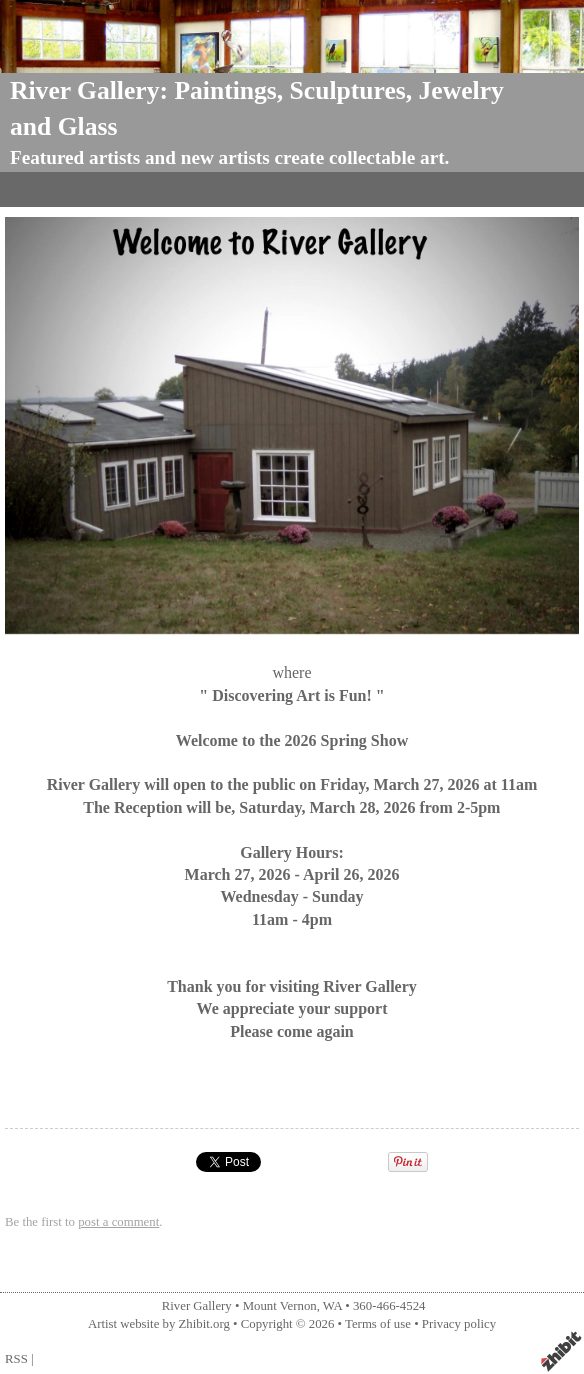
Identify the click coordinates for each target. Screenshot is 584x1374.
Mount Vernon (280, 1306)
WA (332, 1306)
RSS (16, 1359)
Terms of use (378, 1324)
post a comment (118, 1222)
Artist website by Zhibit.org (159, 1324)
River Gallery (197, 1306)
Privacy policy (459, 1324)
